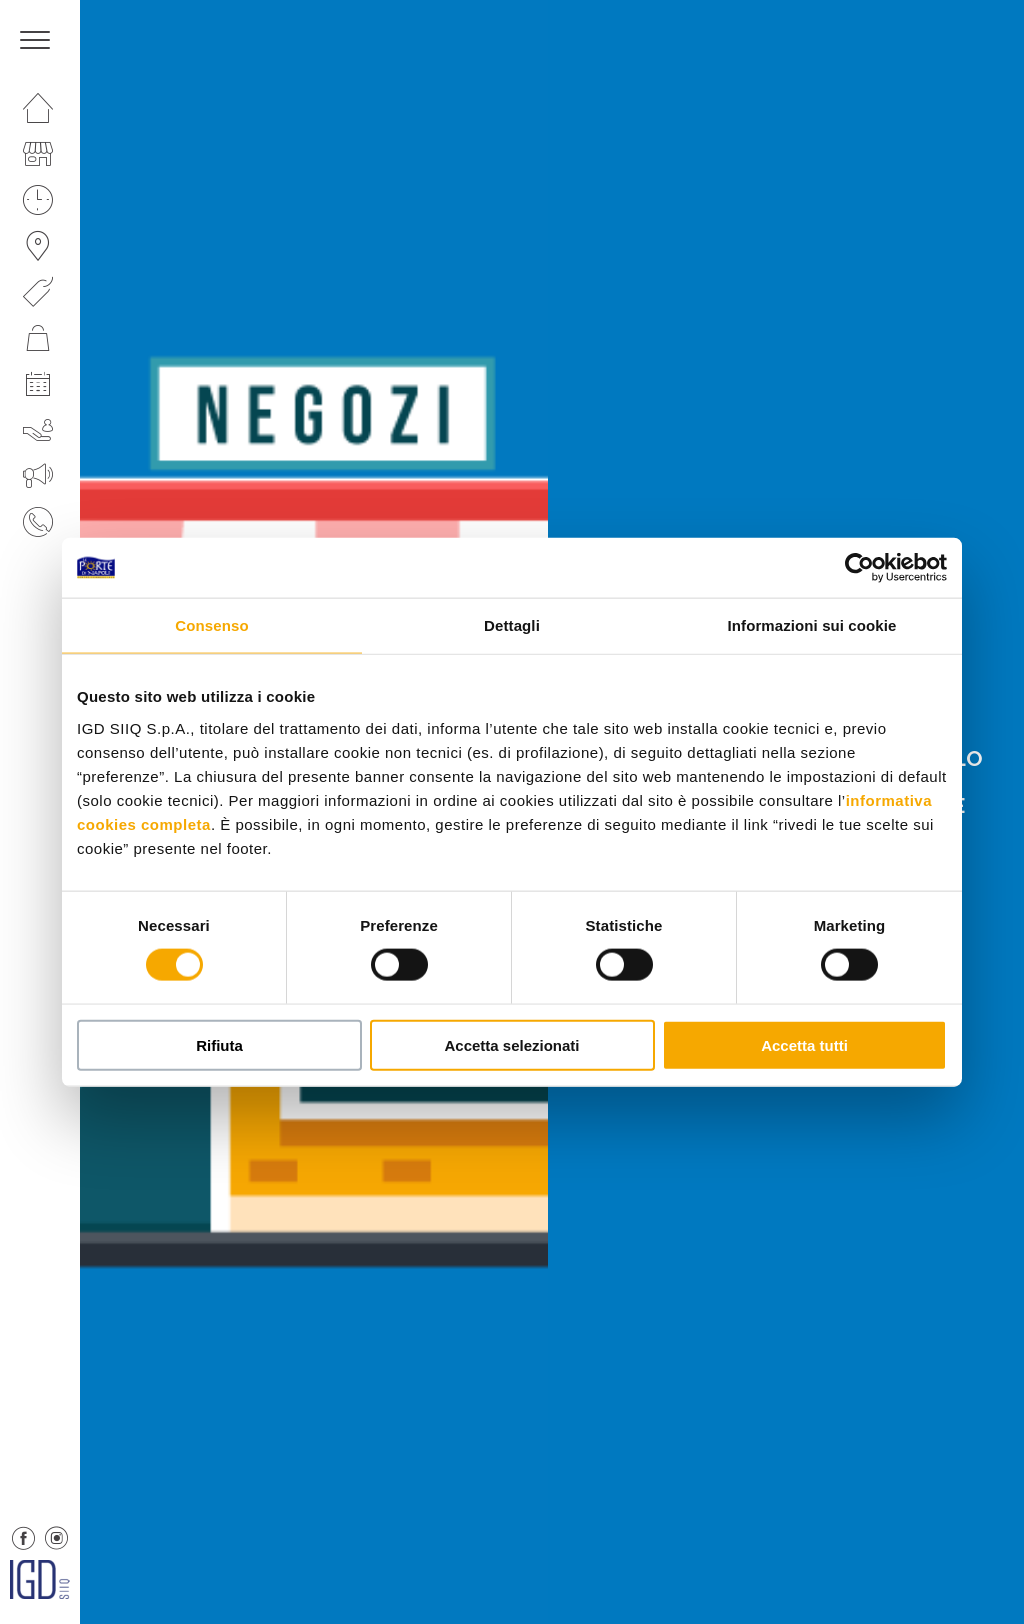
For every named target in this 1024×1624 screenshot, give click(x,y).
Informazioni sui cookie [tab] (812, 625)
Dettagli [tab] (512, 625)
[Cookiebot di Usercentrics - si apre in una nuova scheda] (859, 568)
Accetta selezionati (511, 1044)
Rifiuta (219, 1044)
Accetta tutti (804, 1044)
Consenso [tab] (211, 625)
